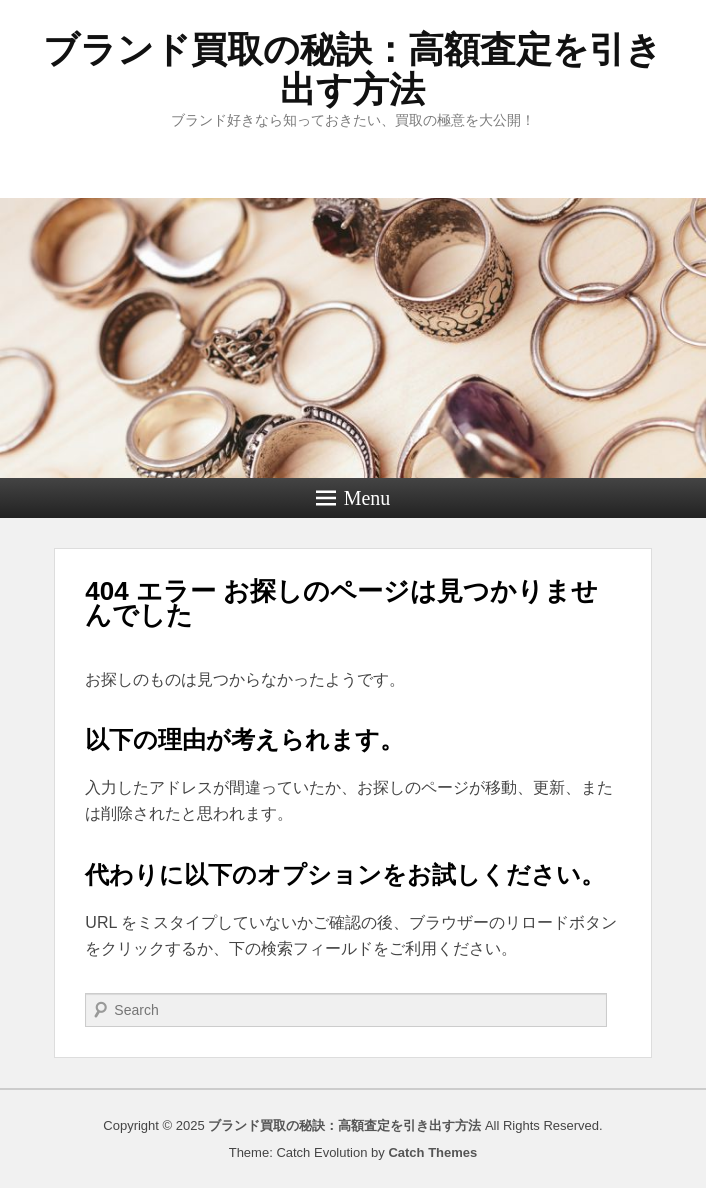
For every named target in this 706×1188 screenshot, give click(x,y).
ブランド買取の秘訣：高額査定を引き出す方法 (352, 69)
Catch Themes (432, 1152)
